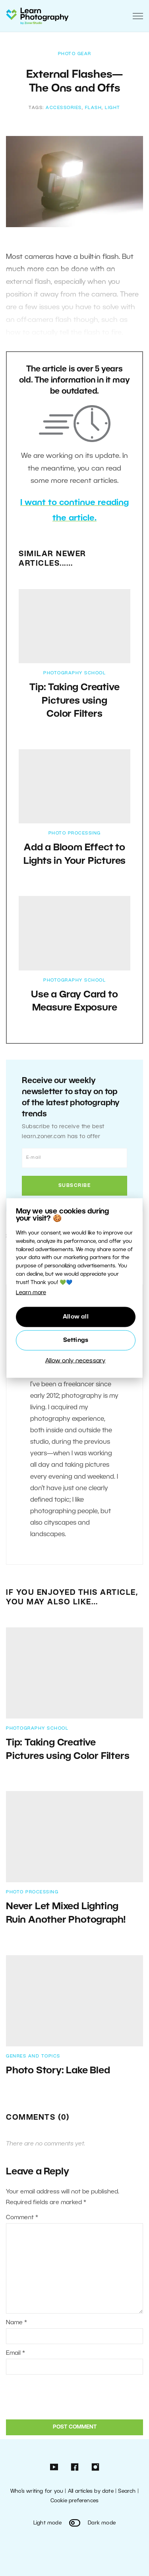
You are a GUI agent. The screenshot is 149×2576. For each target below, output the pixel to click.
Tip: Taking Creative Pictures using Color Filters (74, 701)
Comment (22, 2217)
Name (16, 2322)
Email (15, 2353)
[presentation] (60, 2396)
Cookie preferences (74, 2501)
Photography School (74, 673)
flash (93, 108)
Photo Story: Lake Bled (58, 2071)
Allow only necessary (75, 1361)
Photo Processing (74, 833)
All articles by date (91, 2491)
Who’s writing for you (36, 2491)
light (112, 108)
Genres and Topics (33, 2056)
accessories (64, 108)
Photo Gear (74, 54)
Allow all (76, 1317)
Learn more (31, 1292)
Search (126, 2491)
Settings (76, 1340)
